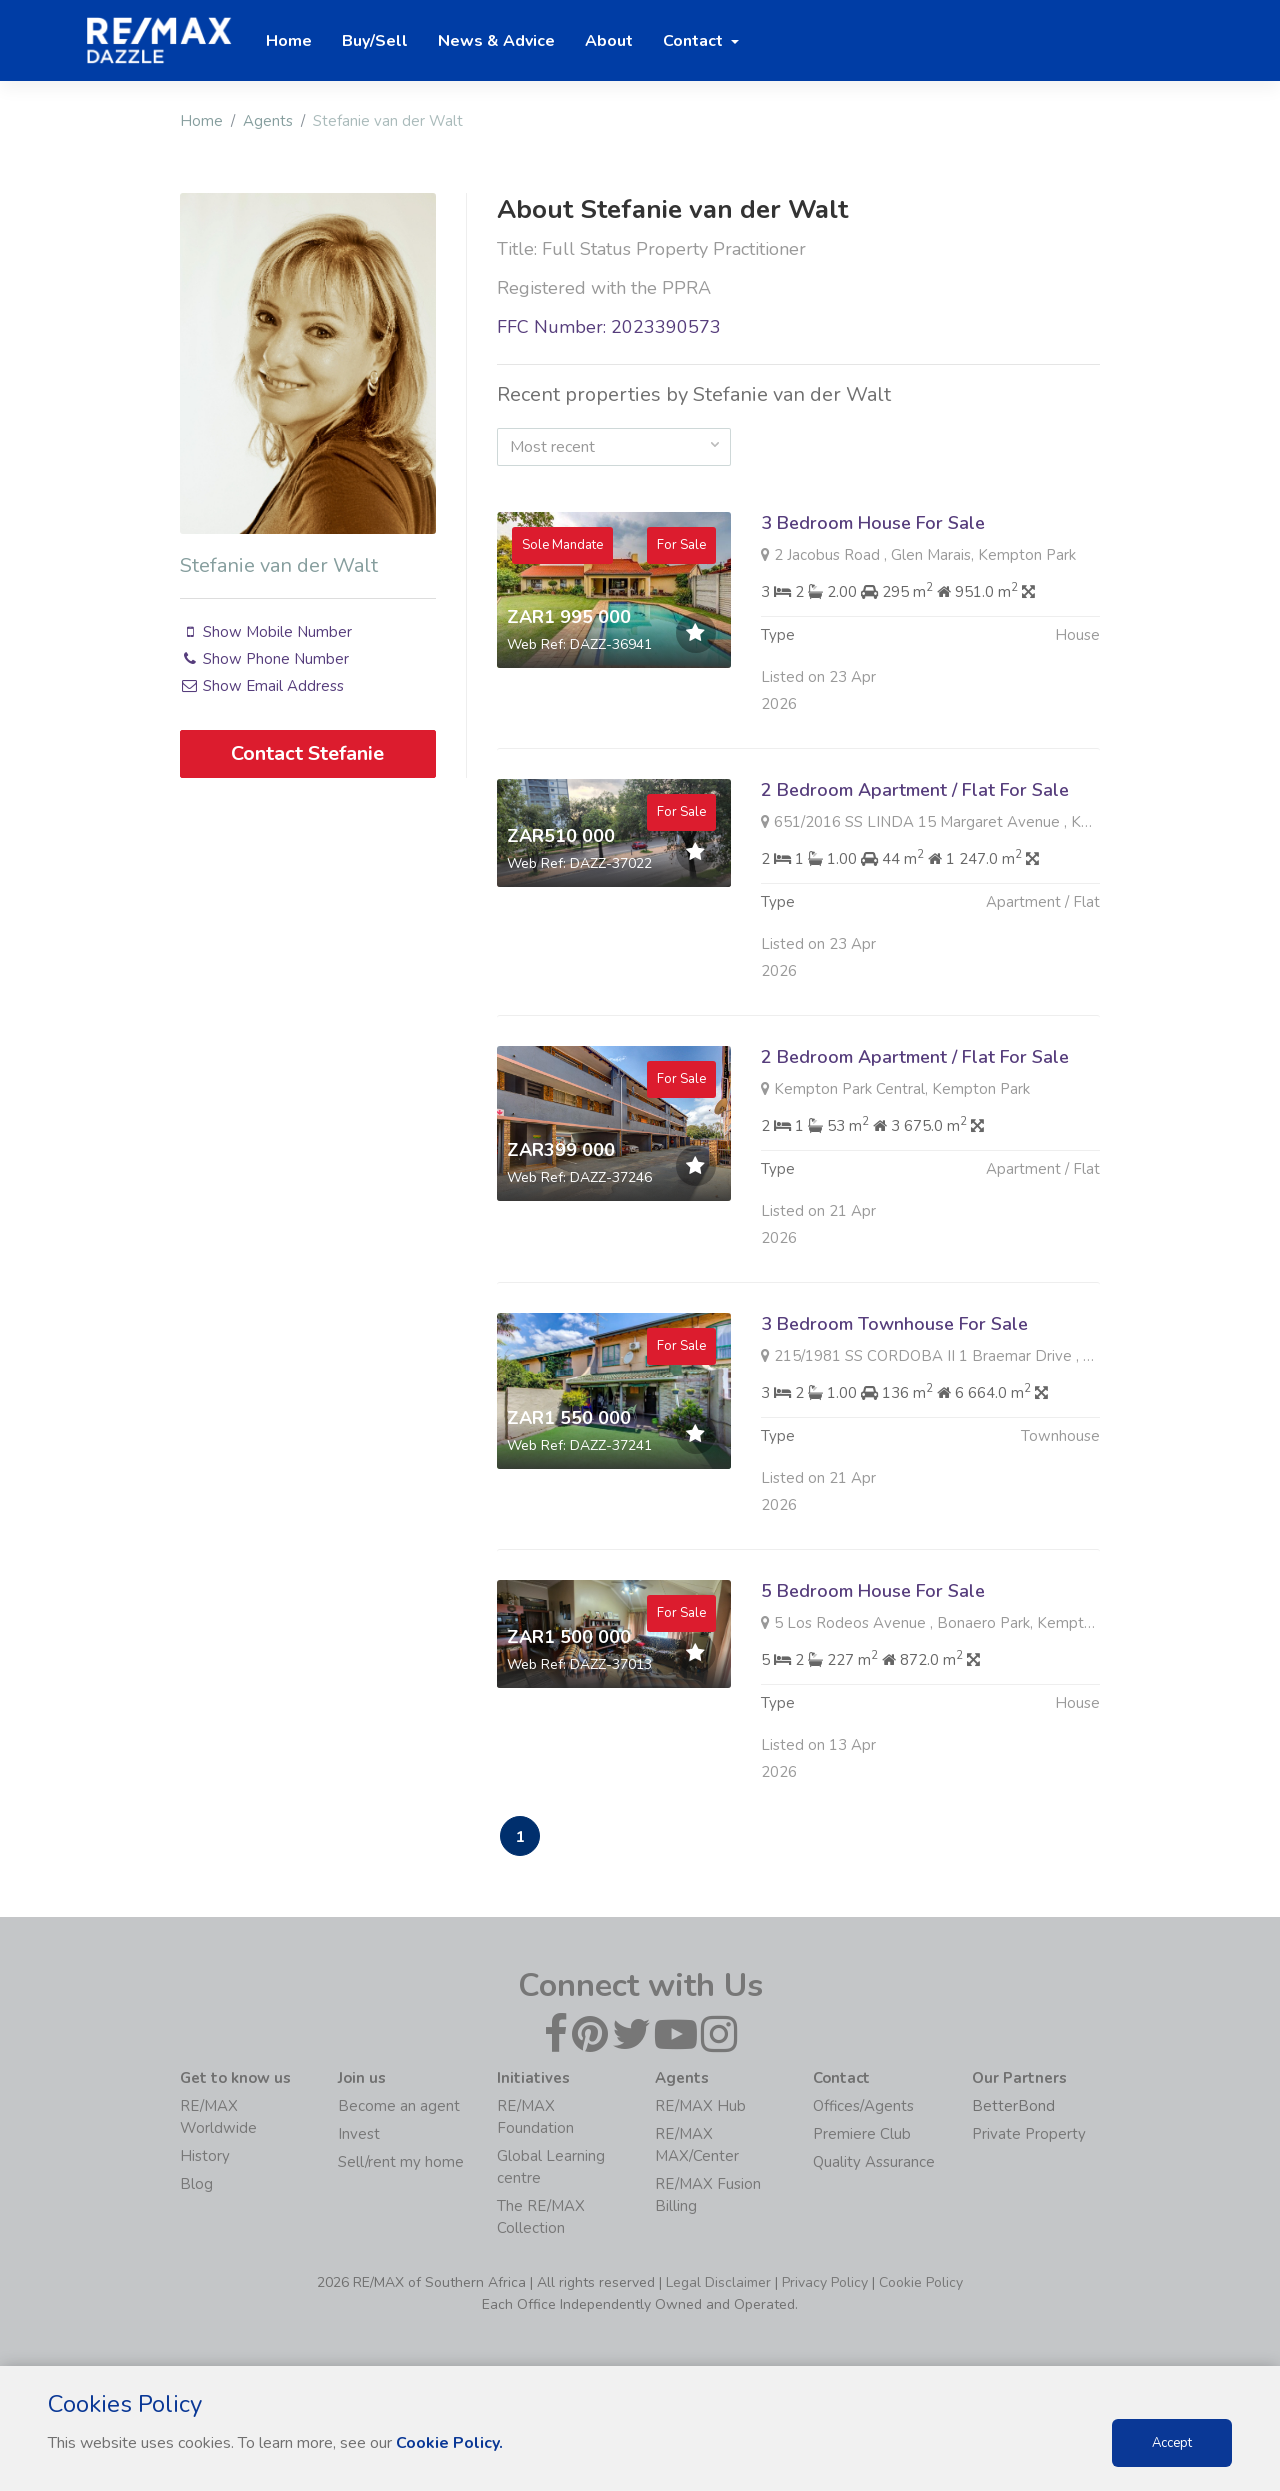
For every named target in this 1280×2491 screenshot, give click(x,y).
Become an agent (399, 2106)
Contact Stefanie (307, 753)
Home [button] (289, 41)
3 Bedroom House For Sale (873, 523)
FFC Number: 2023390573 (609, 327)
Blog (196, 2184)
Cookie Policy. (449, 2443)
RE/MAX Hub (700, 2106)
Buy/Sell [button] (375, 41)
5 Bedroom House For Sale (873, 1607)
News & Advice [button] (496, 41)
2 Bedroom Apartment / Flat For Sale (915, 806)
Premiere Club (862, 2134)
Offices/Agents (863, 2106)
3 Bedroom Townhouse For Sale (894, 1340)
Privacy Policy (825, 2282)
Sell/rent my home (401, 2162)
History (205, 2156)
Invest (359, 2134)
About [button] (609, 41)
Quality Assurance (874, 2162)
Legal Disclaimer (718, 2282)
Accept (1172, 2443)
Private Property (1029, 2134)
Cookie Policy (921, 2282)
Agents (268, 121)
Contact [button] (695, 41)
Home (201, 121)
